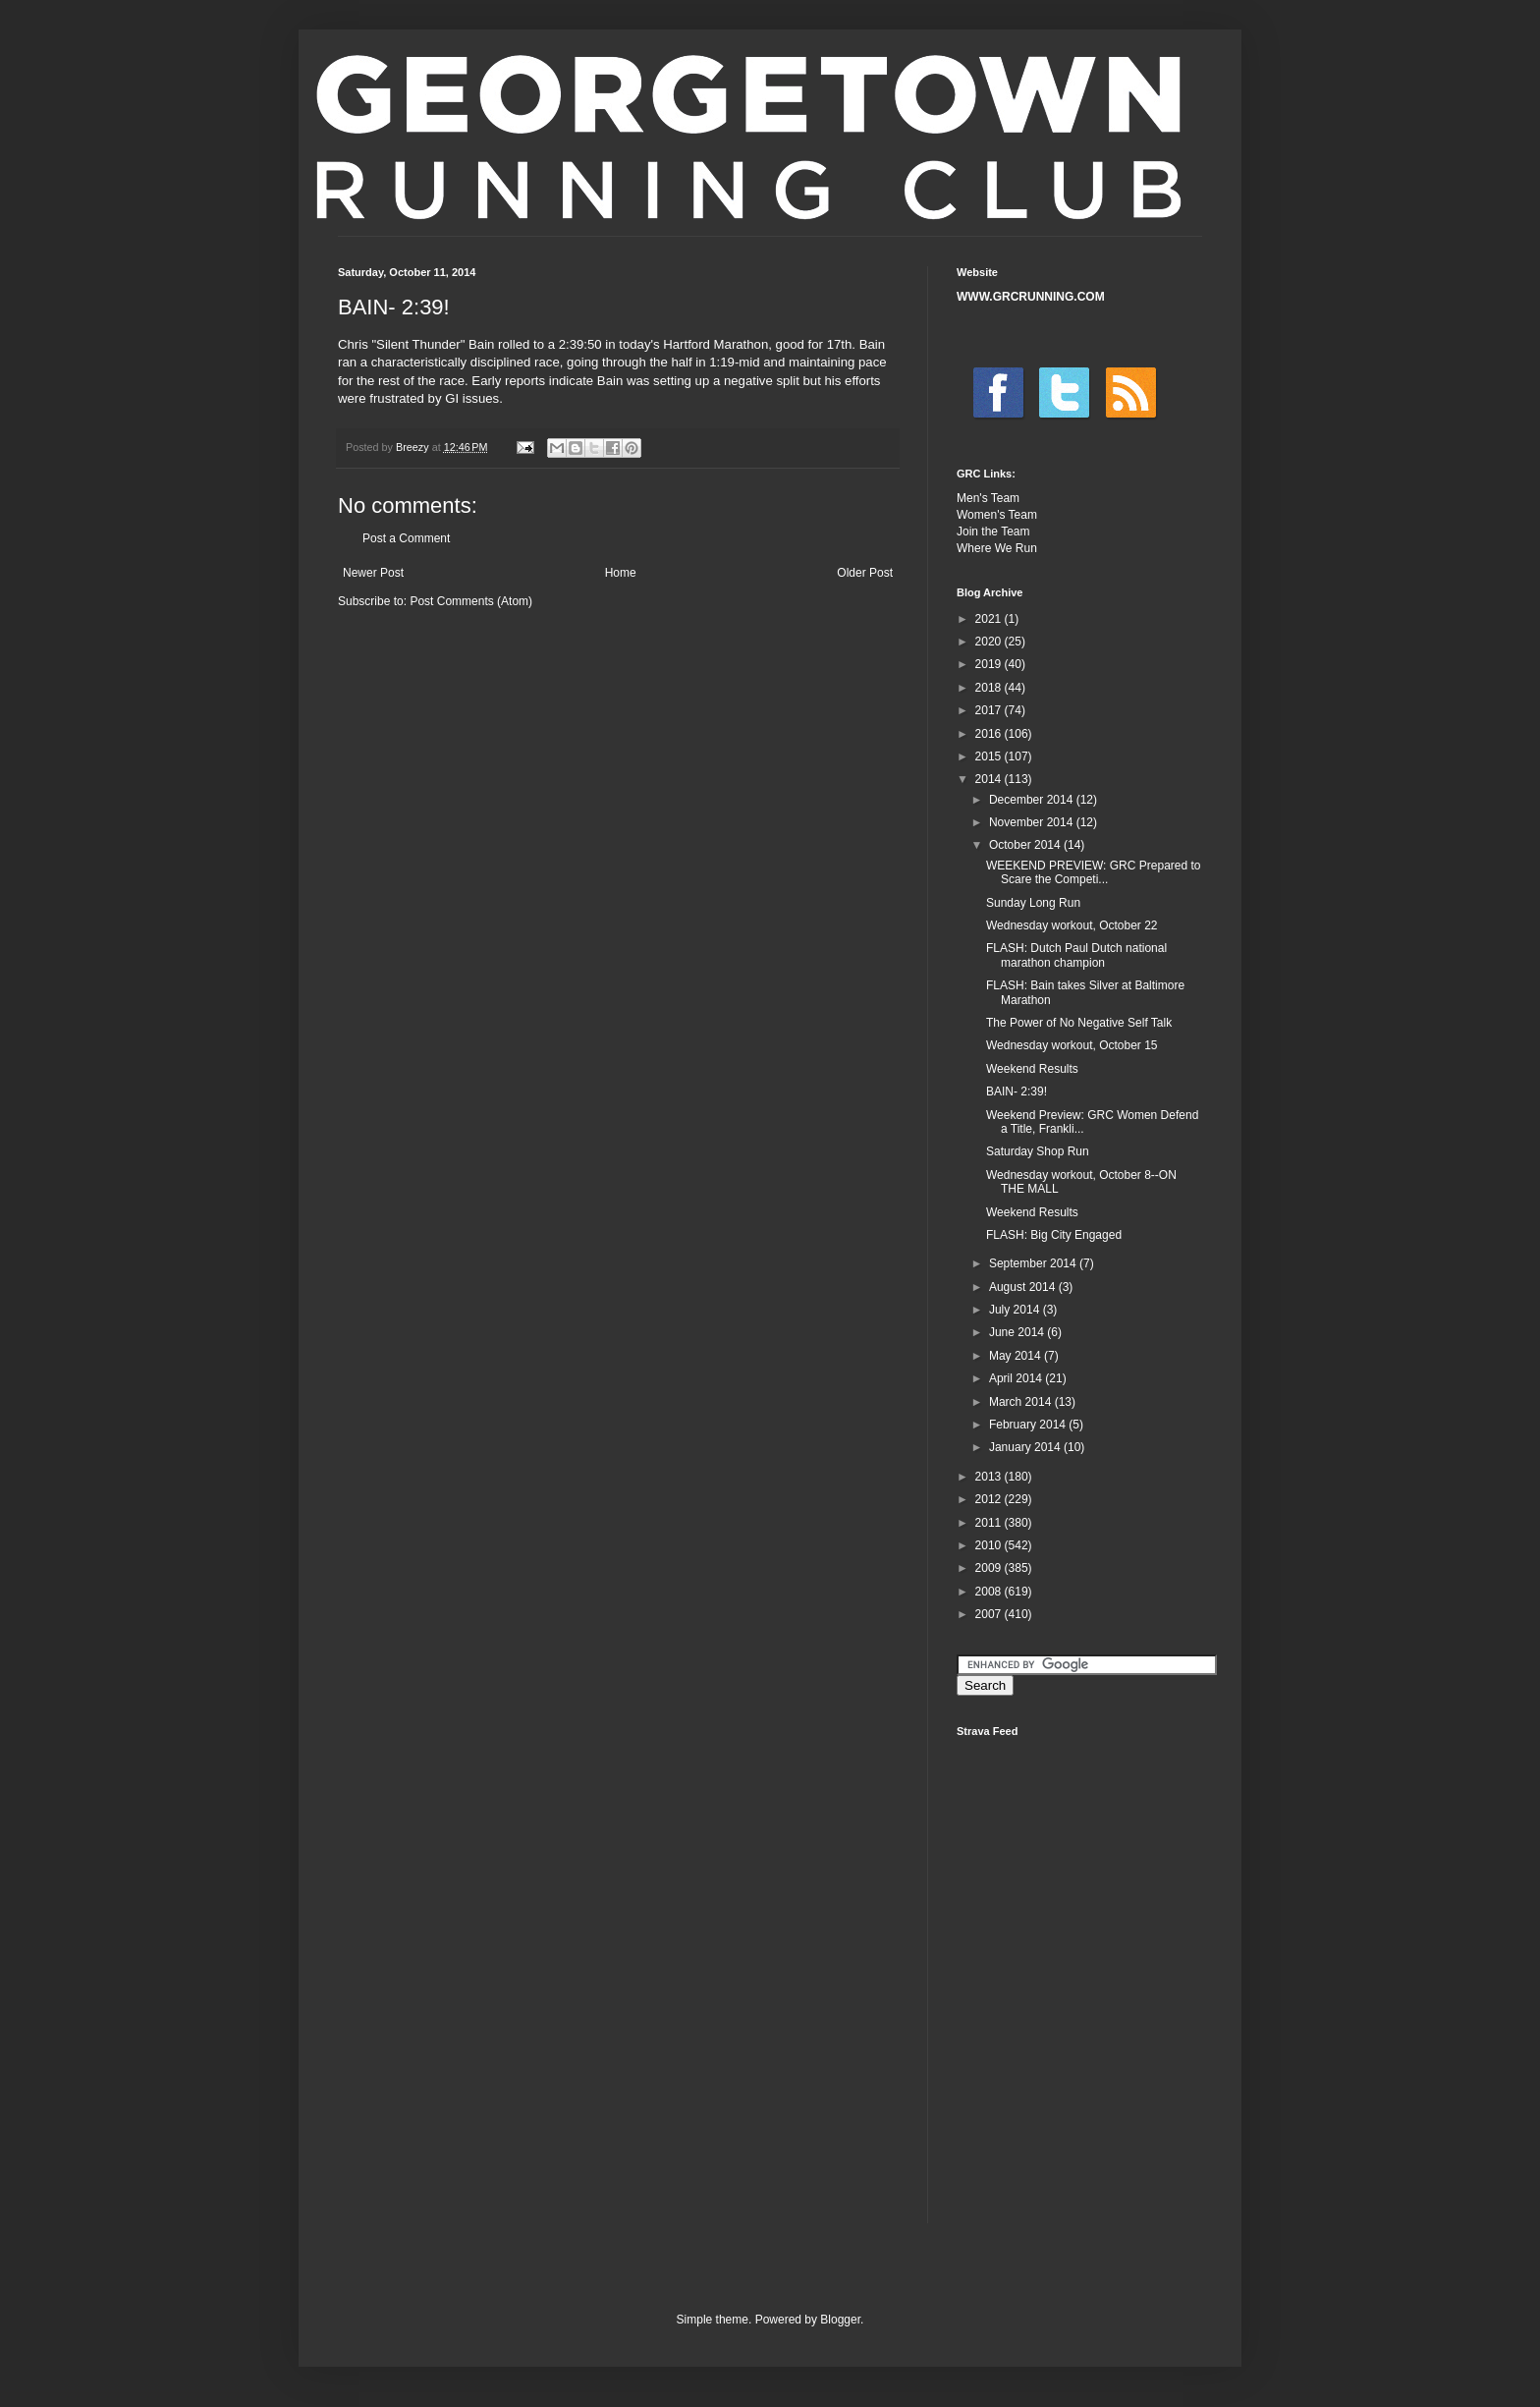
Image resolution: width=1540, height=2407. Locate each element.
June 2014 (1018, 1332)
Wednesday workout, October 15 (1072, 1045)
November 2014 (1032, 822)
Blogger (840, 2319)
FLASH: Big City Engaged (1054, 1235)
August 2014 (1024, 1287)
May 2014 (1016, 1356)
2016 (990, 734)
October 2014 (1026, 845)
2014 (990, 779)
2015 (990, 756)
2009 (990, 1568)
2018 (990, 688)
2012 (990, 1499)
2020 (990, 641)
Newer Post (373, 573)
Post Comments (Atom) (471, 601)
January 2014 (1026, 1447)
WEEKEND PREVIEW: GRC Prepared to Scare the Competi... (1093, 872)
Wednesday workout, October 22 (1072, 925)
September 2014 (1034, 1263)
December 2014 (1032, 800)
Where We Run (997, 548)
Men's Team (988, 498)
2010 (990, 1545)
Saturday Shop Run (1037, 1151)
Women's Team (997, 515)
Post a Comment (406, 538)
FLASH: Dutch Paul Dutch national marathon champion (1076, 955)
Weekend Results (1032, 1069)
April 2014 (1017, 1378)
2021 (990, 619)
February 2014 (1029, 1424)
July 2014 (1016, 1309)
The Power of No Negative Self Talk (1079, 1023)
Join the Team (993, 531)
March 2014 (1022, 1402)
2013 (990, 1476)
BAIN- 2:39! (1016, 1091)
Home (620, 573)
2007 (990, 1614)
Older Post (865, 573)
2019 (990, 664)
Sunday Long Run (1033, 903)
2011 (990, 1523)
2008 (990, 1591)
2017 (990, 710)
